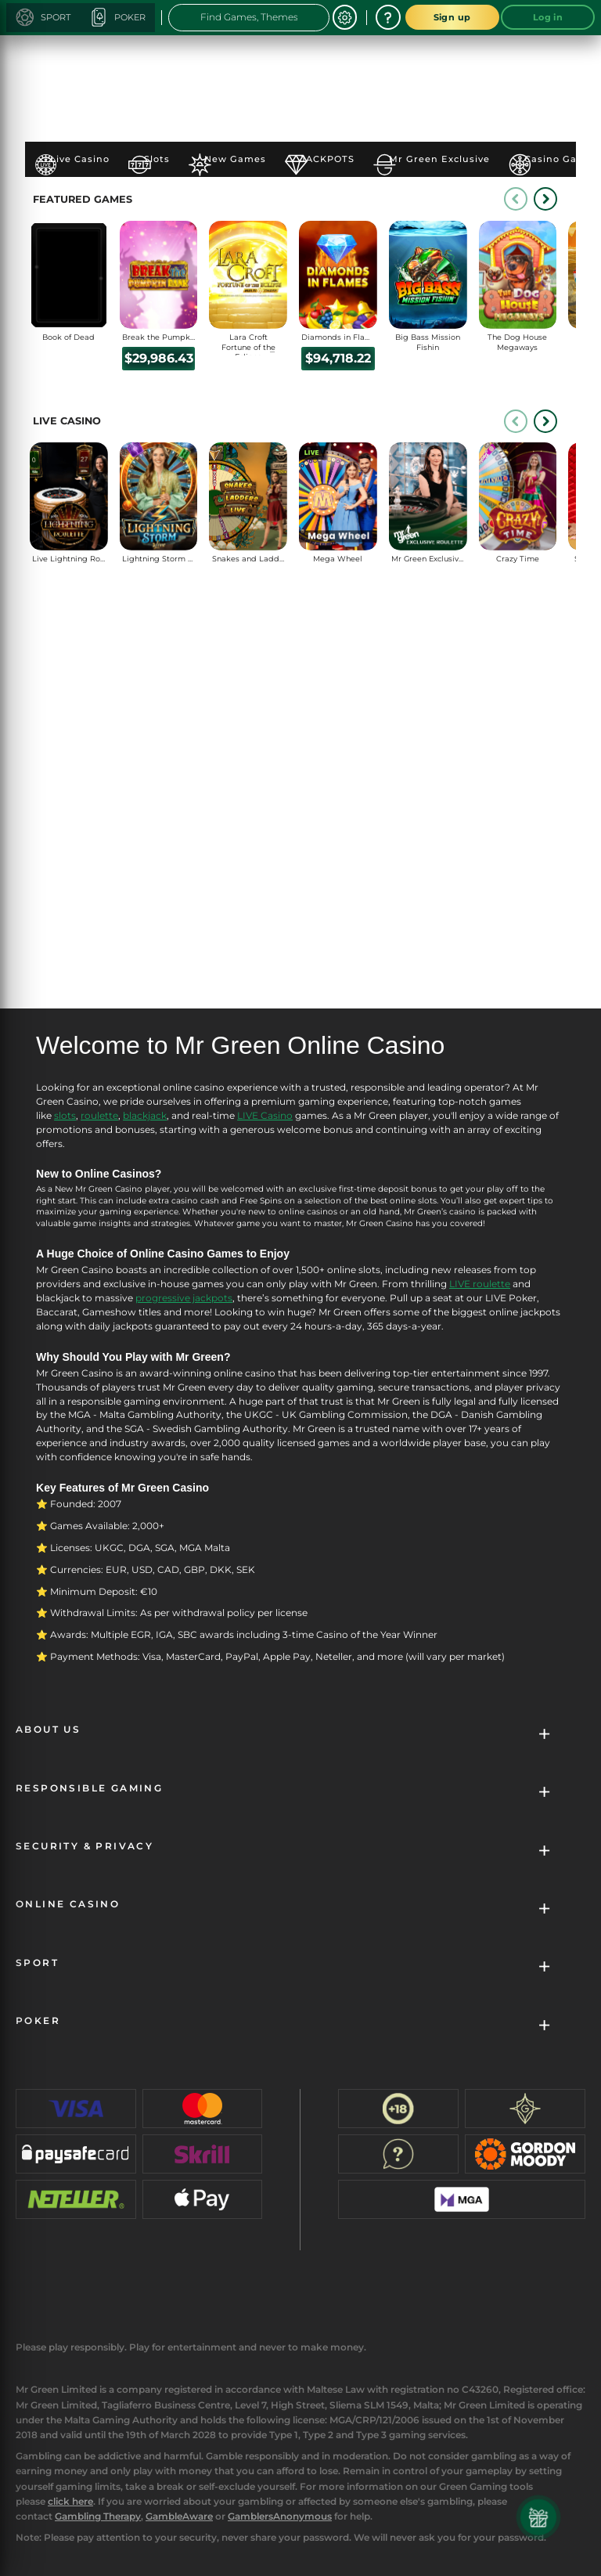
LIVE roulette (479, 1284)
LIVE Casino (265, 1115)
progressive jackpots (183, 1298)
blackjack (145, 1115)
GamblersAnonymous (280, 2516)
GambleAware (179, 2516)
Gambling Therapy (98, 2516)
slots (65, 1115)
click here (70, 2501)
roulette (99, 1115)
